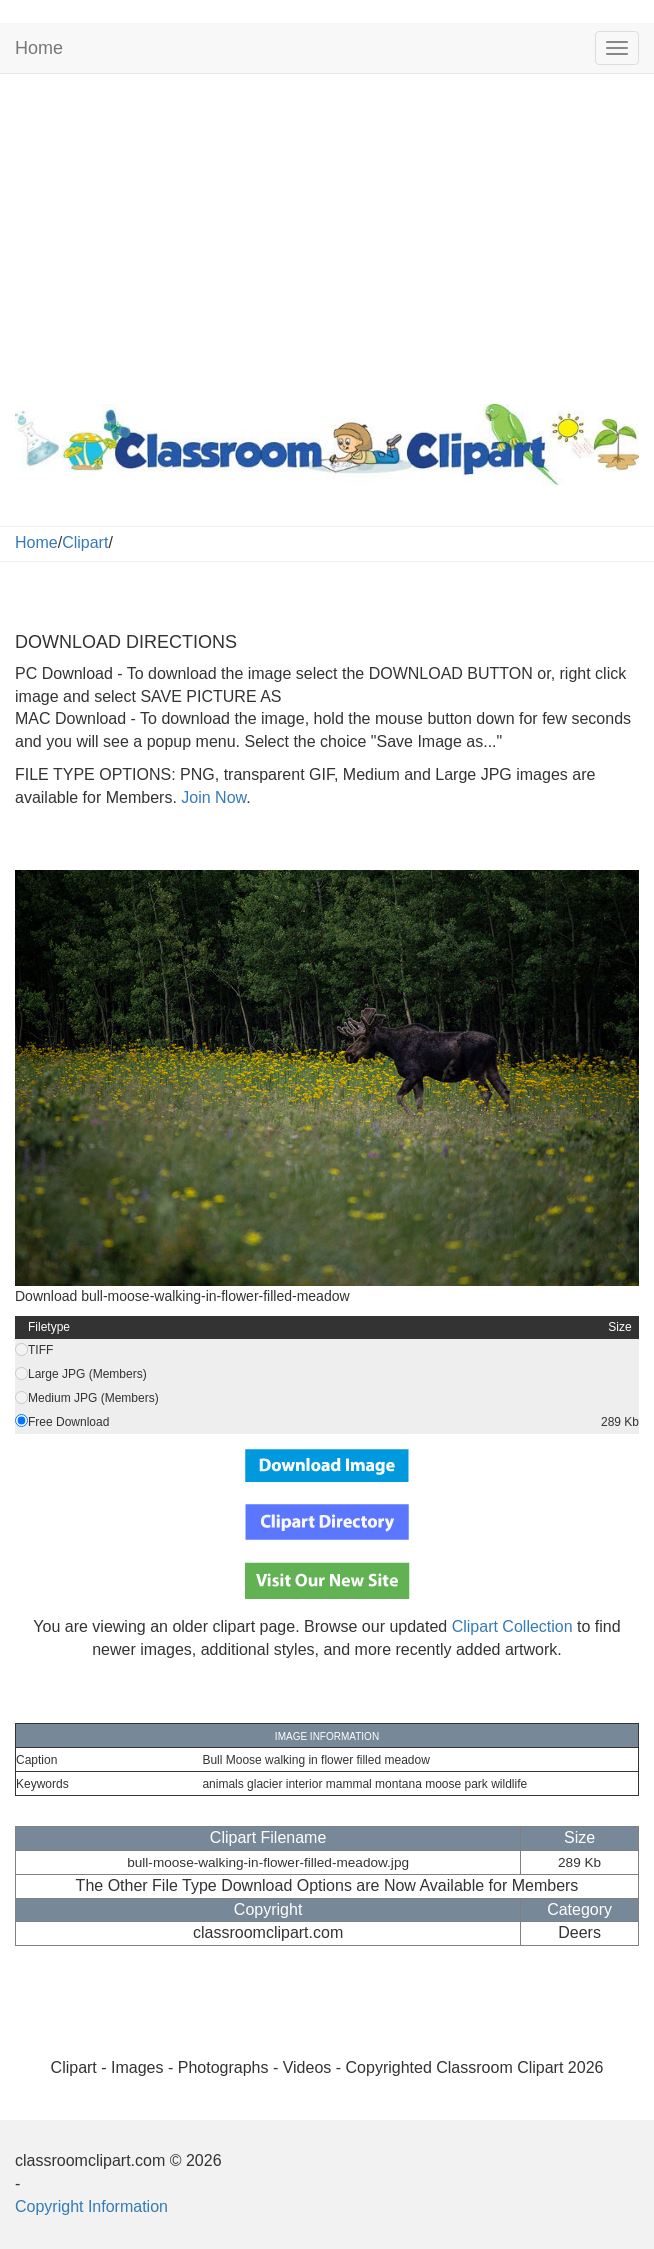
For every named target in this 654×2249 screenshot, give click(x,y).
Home (39, 48)
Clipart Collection (512, 1626)
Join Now (211, 797)
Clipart (85, 542)
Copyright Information (91, 2206)
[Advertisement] (327, 234)
